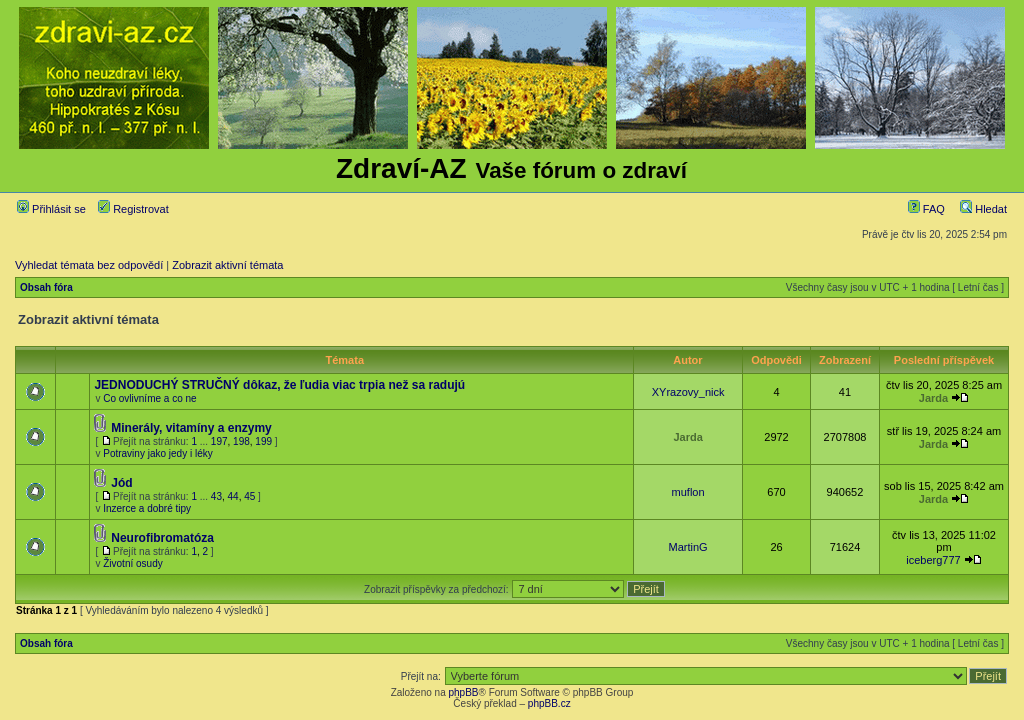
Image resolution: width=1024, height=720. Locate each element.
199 (263, 441)
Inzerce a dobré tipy (147, 508)
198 (241, 441)
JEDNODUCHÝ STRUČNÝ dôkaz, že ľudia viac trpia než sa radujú (279, 385)
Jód (121, 483)
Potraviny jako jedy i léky (158, 453)
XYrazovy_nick (688, 392)
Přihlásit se (51, 209)
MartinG (688, 547)
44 (233, 496)
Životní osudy (132, 563)
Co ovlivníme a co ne (149, 398)
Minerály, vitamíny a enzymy (191, 428)
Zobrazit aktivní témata (227, 265)
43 (216, 496)
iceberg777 (933, 560)
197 (219, 441)
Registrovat (133, 209)
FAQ (926, 209)
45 (249, 496)
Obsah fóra (46, 287)
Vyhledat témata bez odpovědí (89, 265)
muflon (688, 492)
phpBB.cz (549, 703)
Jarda (933, 398)
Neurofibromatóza (162, 538)
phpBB (463, 692)
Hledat (983, 209)
